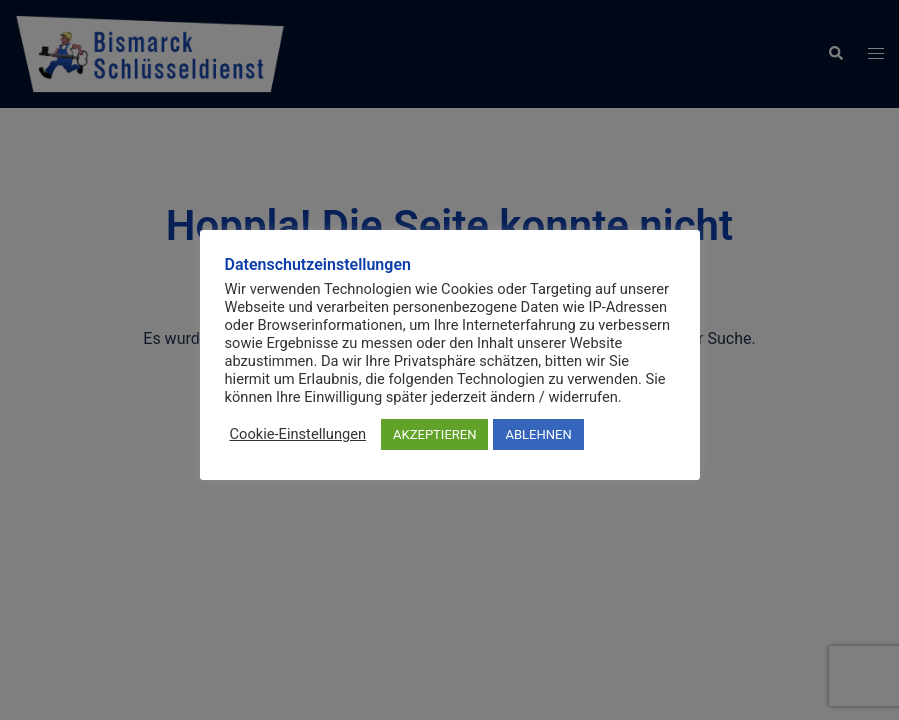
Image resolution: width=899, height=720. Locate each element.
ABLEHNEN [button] (538, 434)
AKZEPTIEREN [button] (434, 434)
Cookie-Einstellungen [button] (298, 434)
